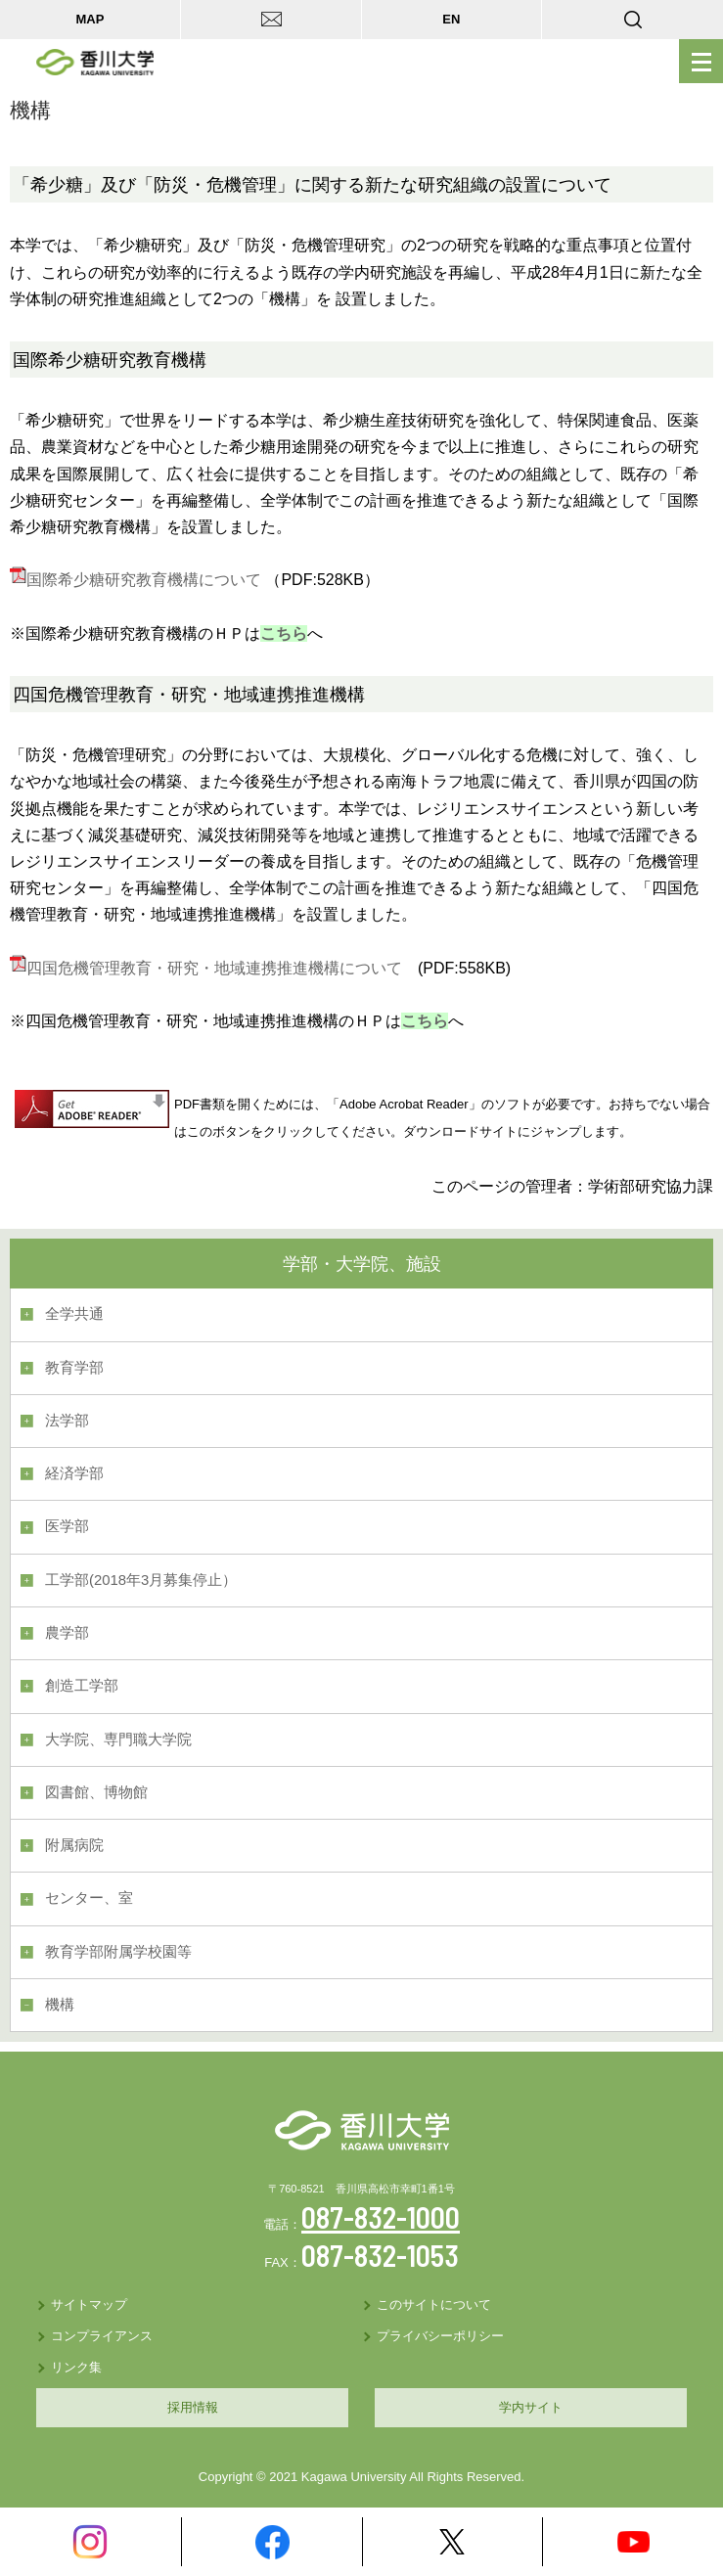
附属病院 (74, 1845)
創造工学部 (81, 1686)
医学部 (67, 1526)
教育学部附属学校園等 (118, 1952)
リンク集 (76, 2367)
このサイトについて (434, 2304)
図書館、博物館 (96, 1792)
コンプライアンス (102, 2335)
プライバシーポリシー (440, 2335)
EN (451, 19)
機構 (59, 2004)
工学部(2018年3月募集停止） (141, 1580)
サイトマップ (89, 2304)
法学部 (67, 1420)
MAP (89, 19)
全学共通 (74, 1314)
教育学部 (74, 1368)
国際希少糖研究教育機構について (135, 579)
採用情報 (192, 2407)
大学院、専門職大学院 (118, 1739)
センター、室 (89, 1898)
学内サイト (531, 2407)
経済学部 (74, 1473)
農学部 (67, 1633)
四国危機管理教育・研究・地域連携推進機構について (206, 968)
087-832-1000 (380, 2217)
